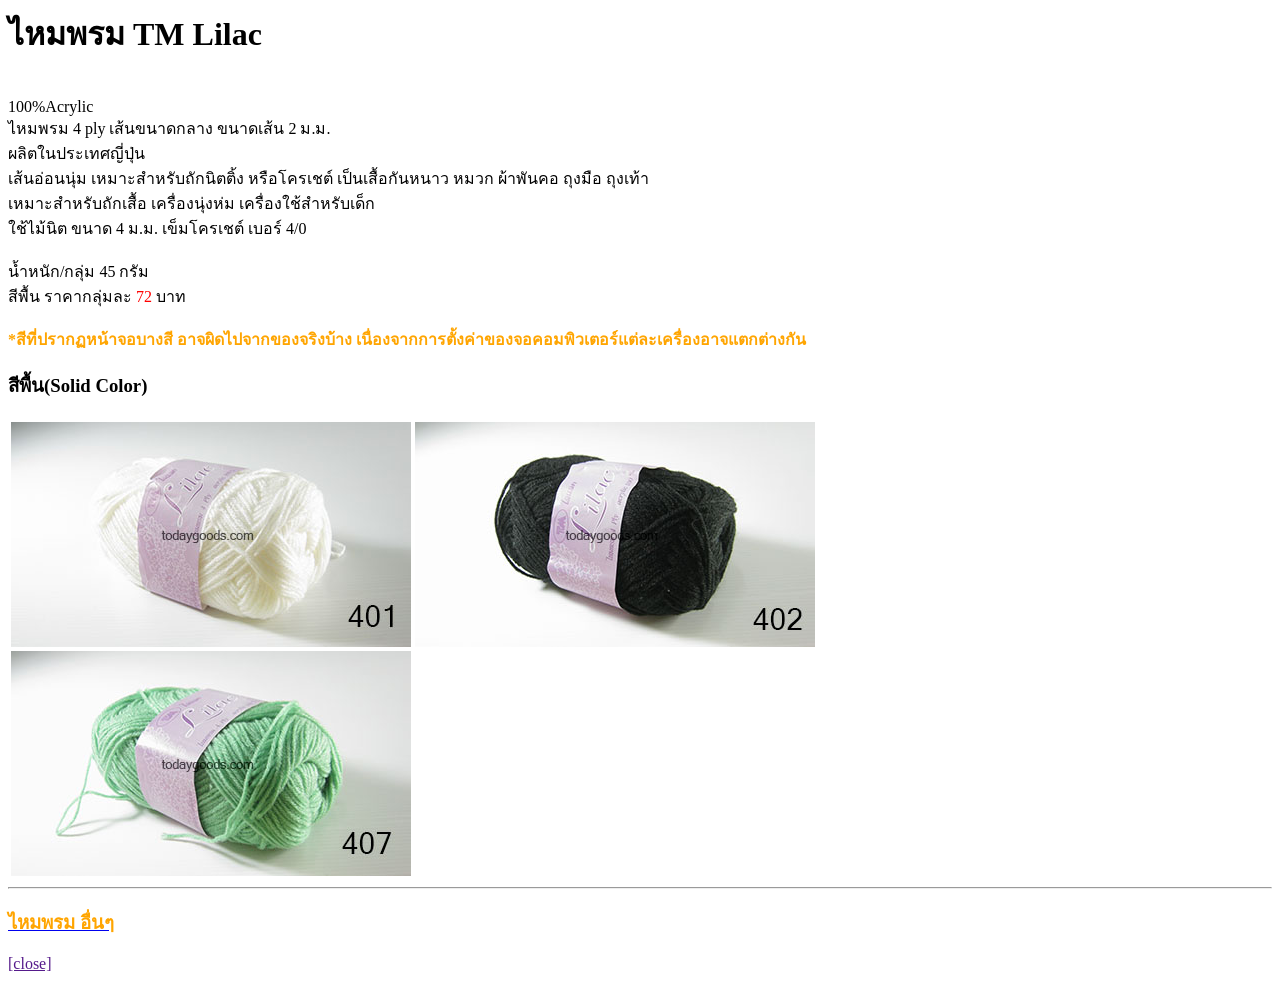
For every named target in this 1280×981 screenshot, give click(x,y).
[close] (30, 963)
